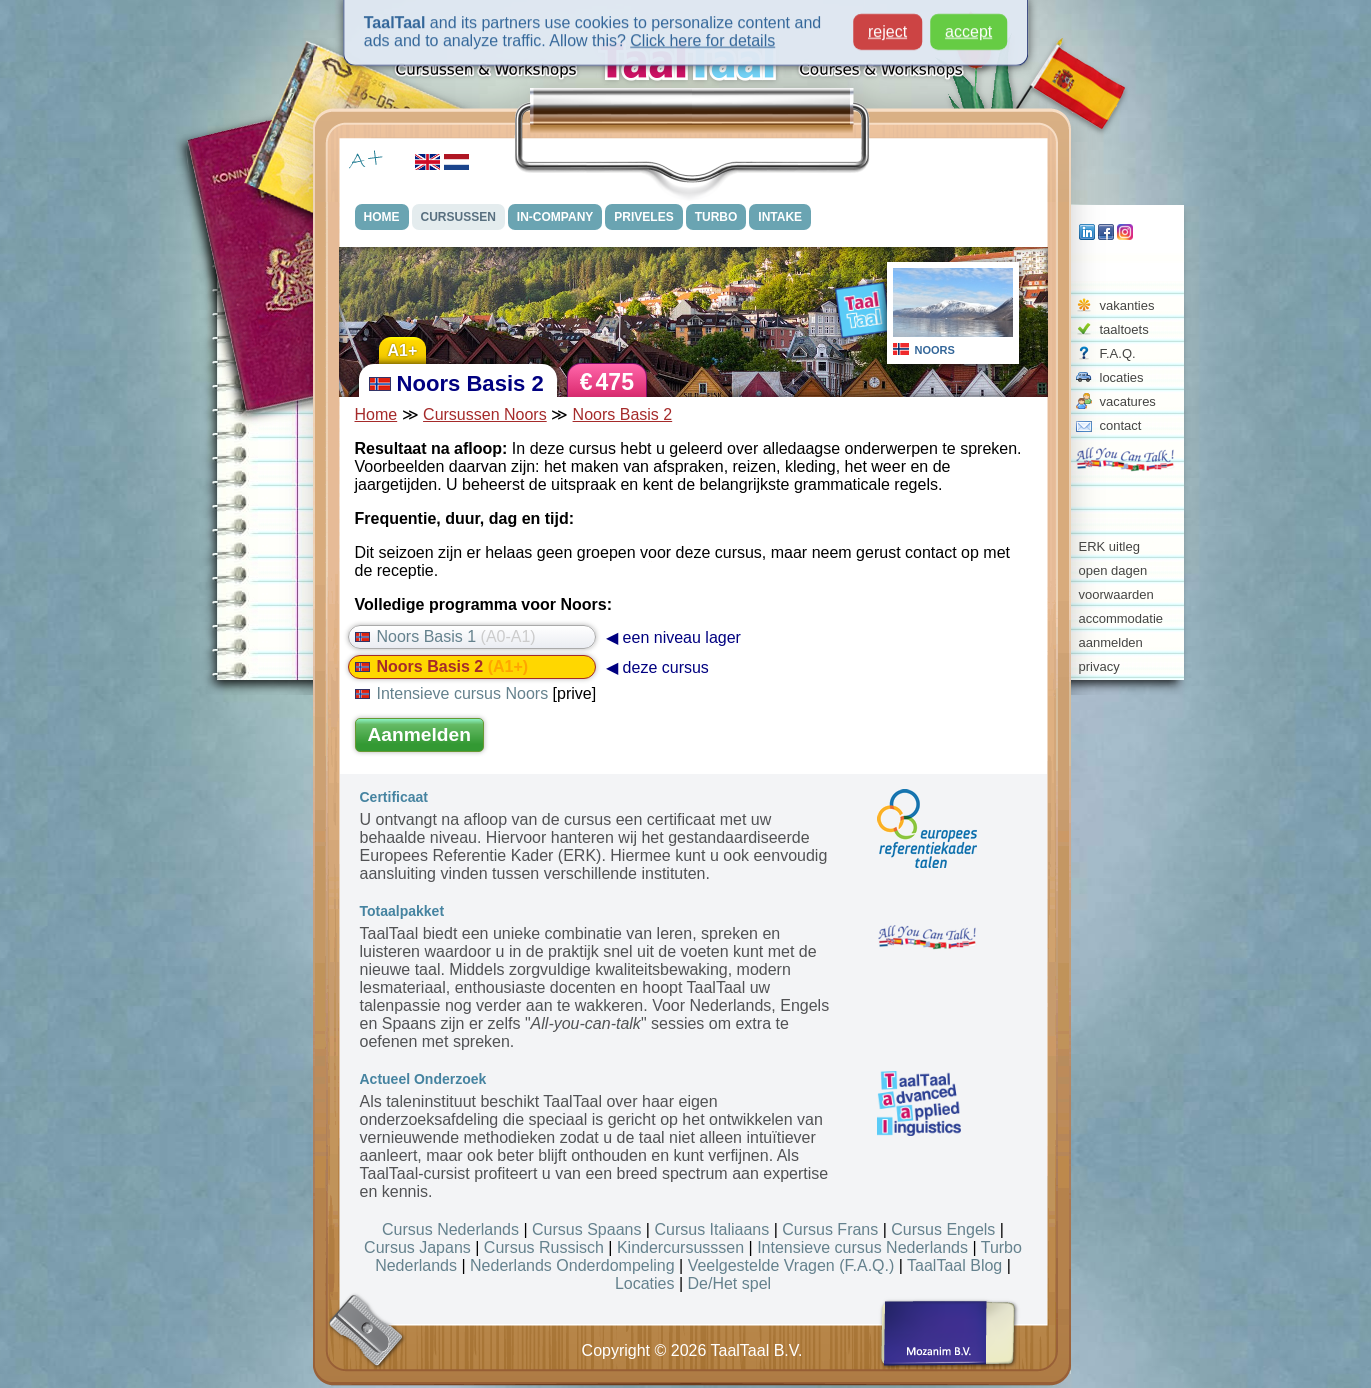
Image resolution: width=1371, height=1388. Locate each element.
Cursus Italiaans (711, 1229)
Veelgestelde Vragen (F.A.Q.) (791, 1265)
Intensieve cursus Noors (452, 693)
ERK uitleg (1109, 546)
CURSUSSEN (458, 217)
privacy (1099, 666)
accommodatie (1121, 618)
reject (887, 27)
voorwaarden (1116, 594)
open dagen (1113, 570)
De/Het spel (730, 1283)
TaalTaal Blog (954, 1265)
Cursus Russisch (544, 1247)
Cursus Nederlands (450, 1229)
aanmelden (1111, 642)
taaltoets (1124, 329)
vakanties (1127, 305)
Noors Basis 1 (445, 636)
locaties (1122, 377)
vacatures (1128, 401)
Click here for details (702, 36)
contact (1121, 425)
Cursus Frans (830, 1229)
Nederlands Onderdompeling (572, 1265)
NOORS (935, 350)
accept (968, 27)
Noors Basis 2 (623, 414)
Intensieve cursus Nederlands (862, 1247)
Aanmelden (419, 734)
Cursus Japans (417, 1247)
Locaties (645, 1283)
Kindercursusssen (680, 1247)
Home (376, 414)
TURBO (716, 217)
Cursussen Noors (485, 414)
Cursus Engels (943, 1229)
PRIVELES (643, 217)
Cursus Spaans (586, 1229)
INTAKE (780, 217)
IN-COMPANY (555, 217)
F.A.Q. (1118, 353)
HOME (382, 217)
